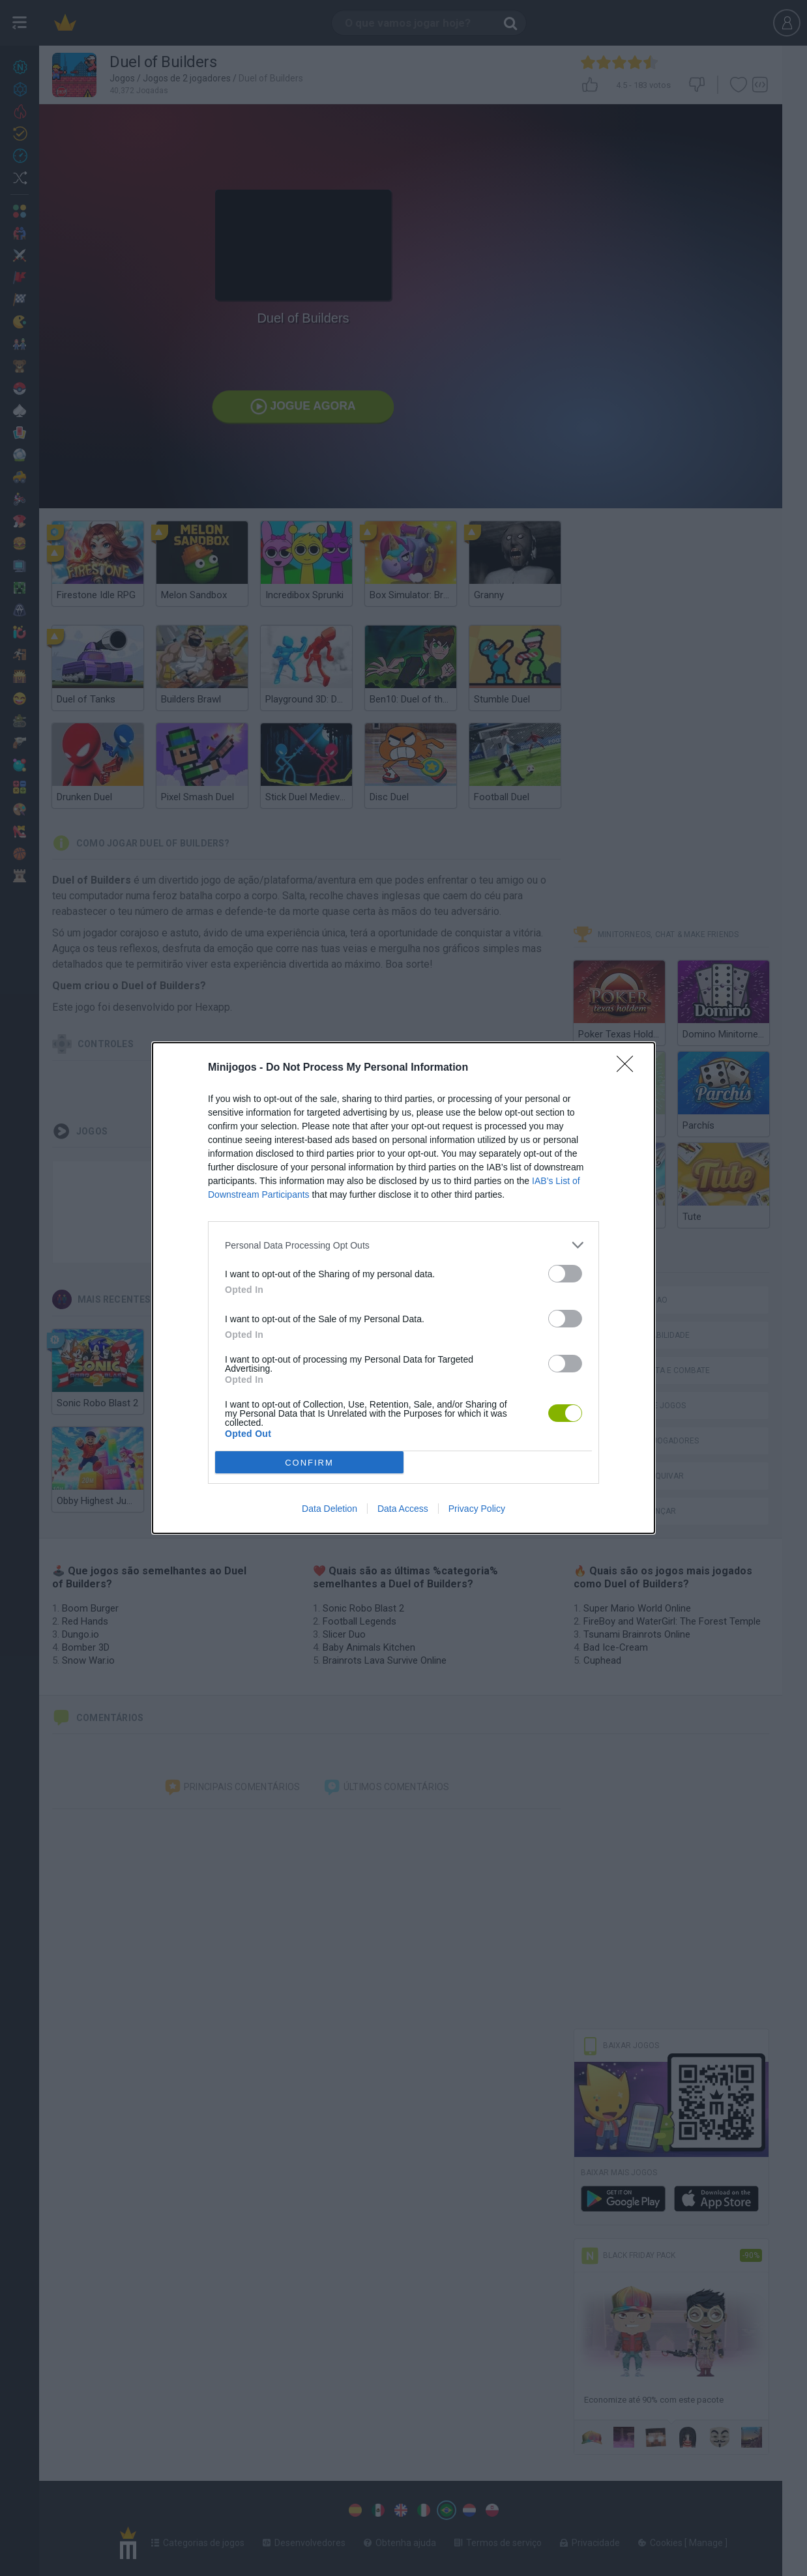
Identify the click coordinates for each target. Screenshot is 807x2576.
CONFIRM (309, 1463)
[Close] (629, 1068)
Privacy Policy (476, 1508)
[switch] (565, 1273)
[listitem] (403, 1245)
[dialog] (403, 1288)
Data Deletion (329, 1508)
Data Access (402, 1508)
